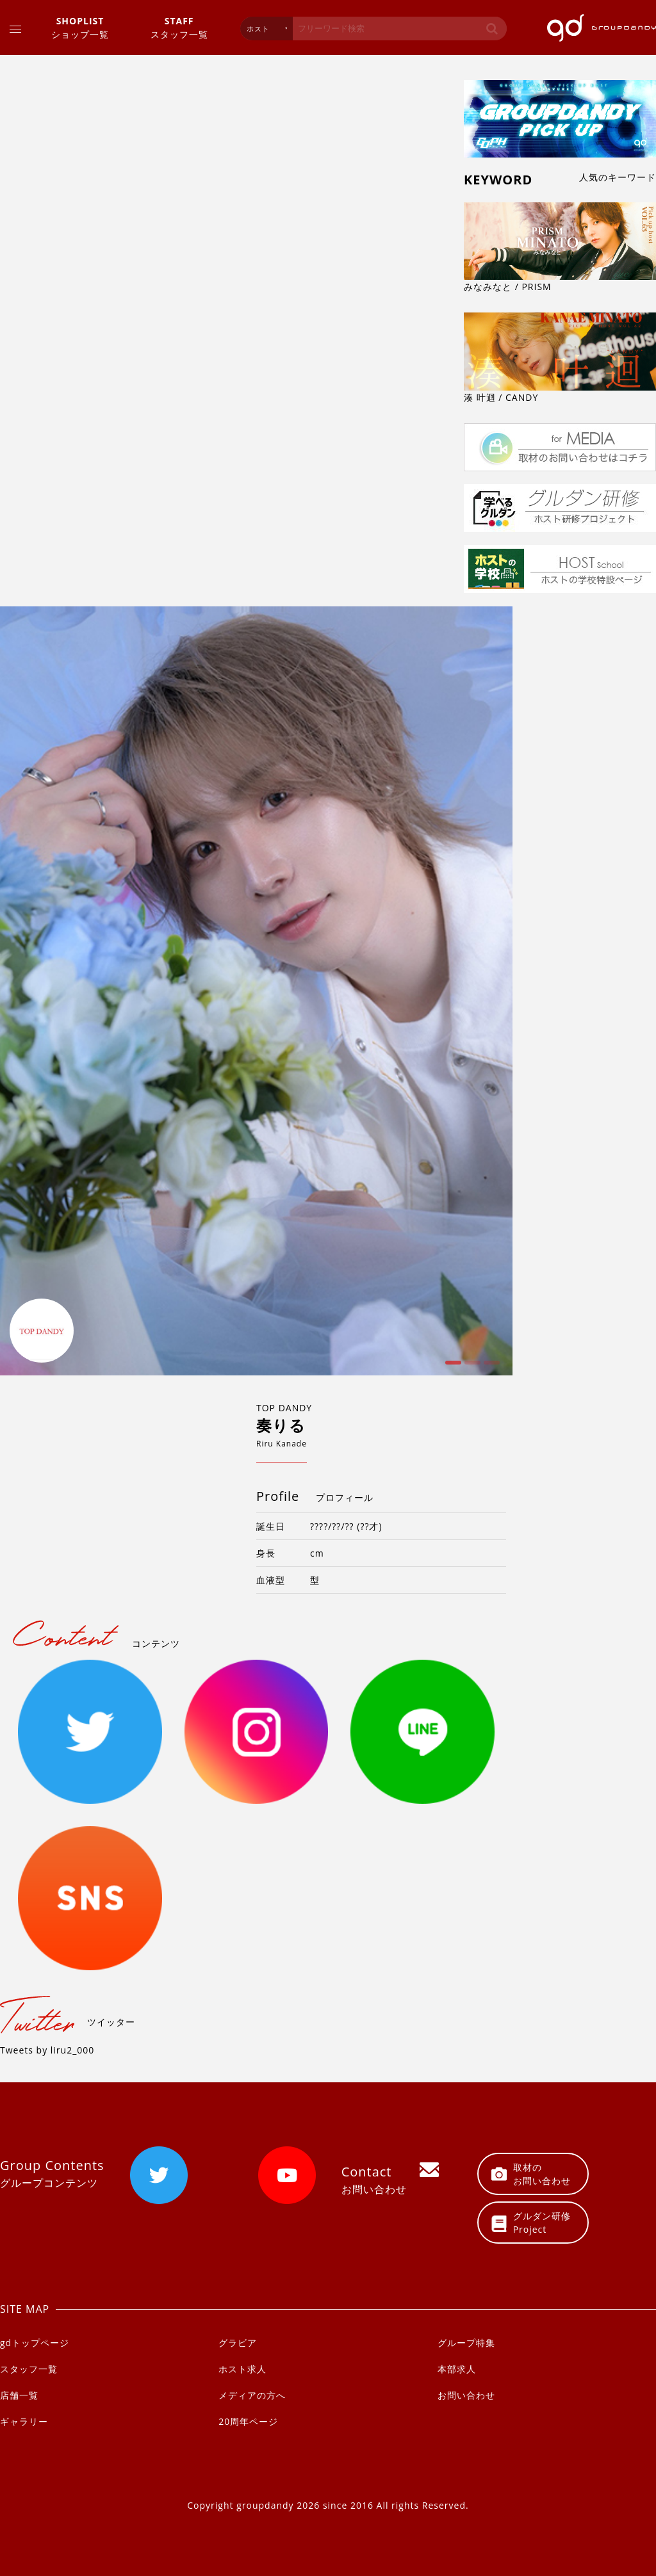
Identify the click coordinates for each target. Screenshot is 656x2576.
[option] (256, 991)
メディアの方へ (252, 2395)
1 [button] (451, 1367)
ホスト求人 (242, 2369)
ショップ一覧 (80, 27)
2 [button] (470, 1367)
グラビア (237, 2343)
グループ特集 (466, 2343)
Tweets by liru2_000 (47, 2050)
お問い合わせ (466, 2395)
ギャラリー (24, 2421)
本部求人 (457, 2369)
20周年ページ (248, 2421)
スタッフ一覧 (179, 27)
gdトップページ (34, 2343)
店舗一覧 (19, 2395)
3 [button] (490, 1367)
